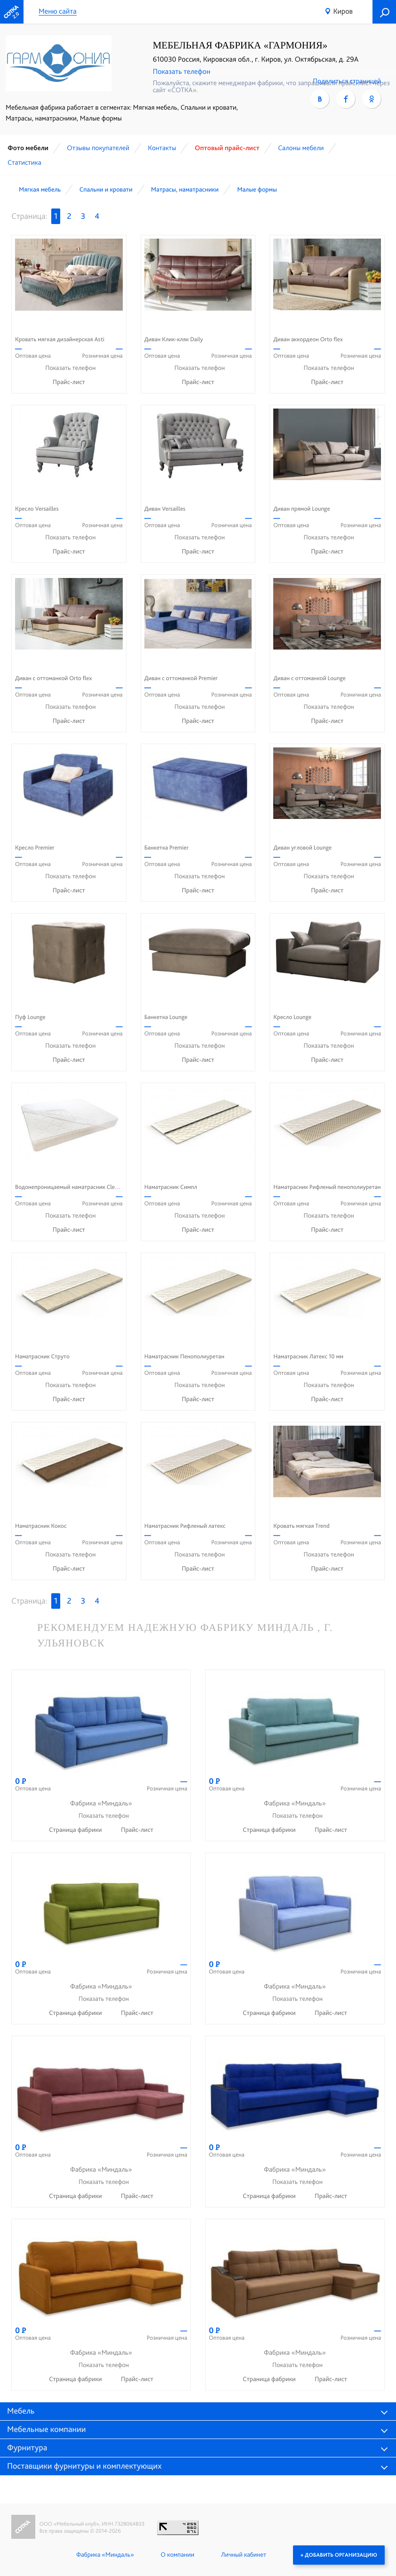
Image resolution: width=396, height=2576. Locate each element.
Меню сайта (58, 12)
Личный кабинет (243, 2555)
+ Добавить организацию (339, 2555)
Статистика (24, 162)
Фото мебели (28, 148)
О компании (177, 2555)
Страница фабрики (76, 1830)
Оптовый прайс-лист (227, 148)
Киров (343, 11)
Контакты (162, 148)
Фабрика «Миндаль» (105, 2555)
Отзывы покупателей (98, 148)
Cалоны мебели (301, 148)
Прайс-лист (69, 382)
